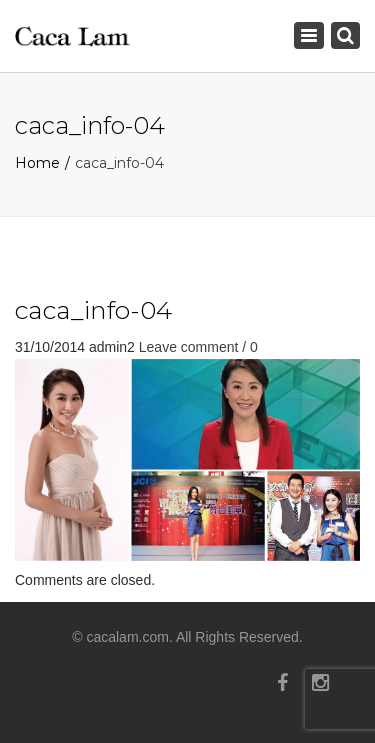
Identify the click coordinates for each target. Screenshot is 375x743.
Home (37, 163)
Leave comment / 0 (198, 347)
